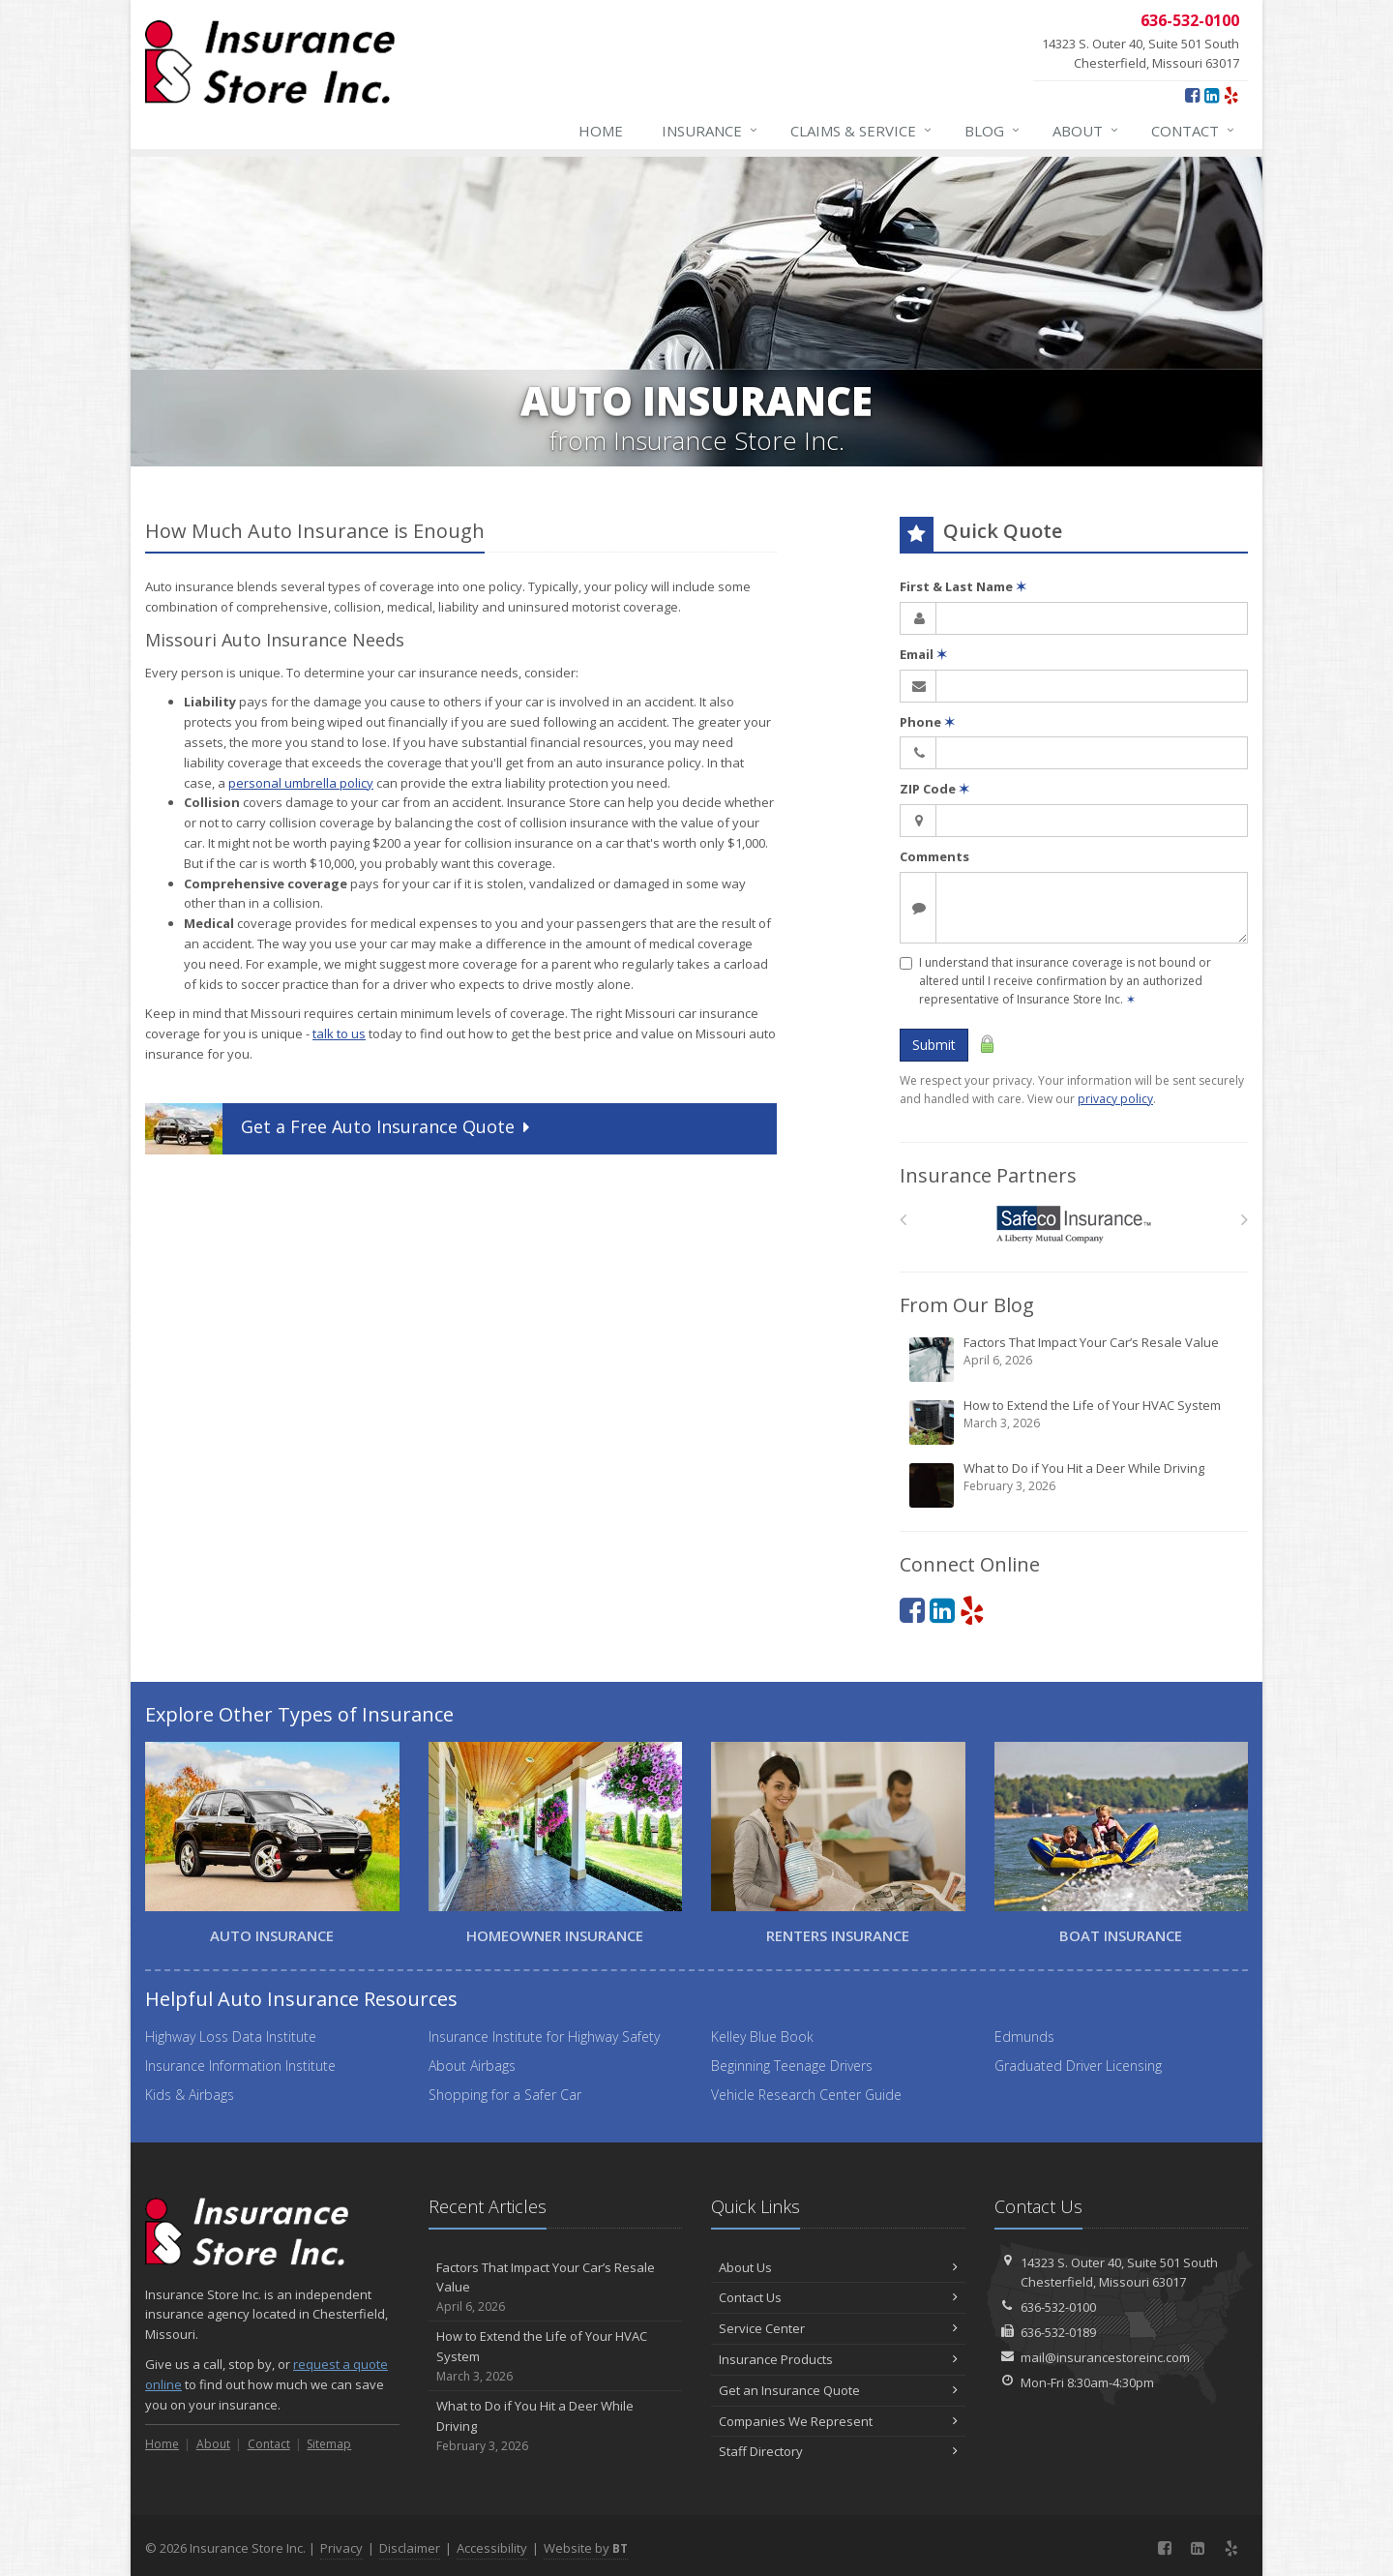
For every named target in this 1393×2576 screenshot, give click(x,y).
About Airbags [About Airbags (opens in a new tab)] (472, 2065)
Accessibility (492, 2548)
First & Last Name (963, 586)
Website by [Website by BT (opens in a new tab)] (586, 2548)
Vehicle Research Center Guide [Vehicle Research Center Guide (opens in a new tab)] (806, 2094)
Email (923, 654)
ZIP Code (934, 788)
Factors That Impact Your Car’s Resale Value (1075, 1358)
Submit (934, 1044)
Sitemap (329, 2444)
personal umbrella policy (300, 783)
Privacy (341, 2548)
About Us (838, 2267)
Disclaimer (409, 2548)
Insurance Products (838, 2359)
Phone (927, 722)
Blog (993, 130)
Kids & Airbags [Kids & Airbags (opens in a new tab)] (189, 2094)
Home (600, 130)
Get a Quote (339, 1128)
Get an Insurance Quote (838, 2390)
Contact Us (838, 2297)
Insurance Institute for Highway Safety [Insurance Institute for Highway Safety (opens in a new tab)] (544, 2036)
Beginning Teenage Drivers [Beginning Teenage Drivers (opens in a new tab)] (792, 2065)
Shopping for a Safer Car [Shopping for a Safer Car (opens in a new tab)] (505, 2094)
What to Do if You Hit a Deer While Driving (1075, 1484)
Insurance (710, 130)
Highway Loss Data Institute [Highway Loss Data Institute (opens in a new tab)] (230, 2036)
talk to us (339, 1033)
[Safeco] (1074, 1224)
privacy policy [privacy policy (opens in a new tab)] (1115, 1099)
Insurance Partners (988, 1175)
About (1086, 130)
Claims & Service (862, 130)
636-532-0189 (1058, 2332)
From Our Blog (967, 1305)
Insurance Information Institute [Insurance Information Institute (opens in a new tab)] (240, 2065)
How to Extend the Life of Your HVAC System (1075, 1421)
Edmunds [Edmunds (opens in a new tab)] (1024, 2036)
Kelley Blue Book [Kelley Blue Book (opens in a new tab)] (762, 2036)
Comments (934, 856)
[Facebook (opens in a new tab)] (1192, 94)
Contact (1193, 130)
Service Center (838, 2328)
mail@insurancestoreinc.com (1105, 2357)
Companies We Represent (838, 2421)
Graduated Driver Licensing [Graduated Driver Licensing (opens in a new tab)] (1078, 2065)
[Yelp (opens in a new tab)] (1231, 94)
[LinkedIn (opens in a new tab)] (1211, 94)
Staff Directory (838, 2451)
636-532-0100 (1058, 2307)
